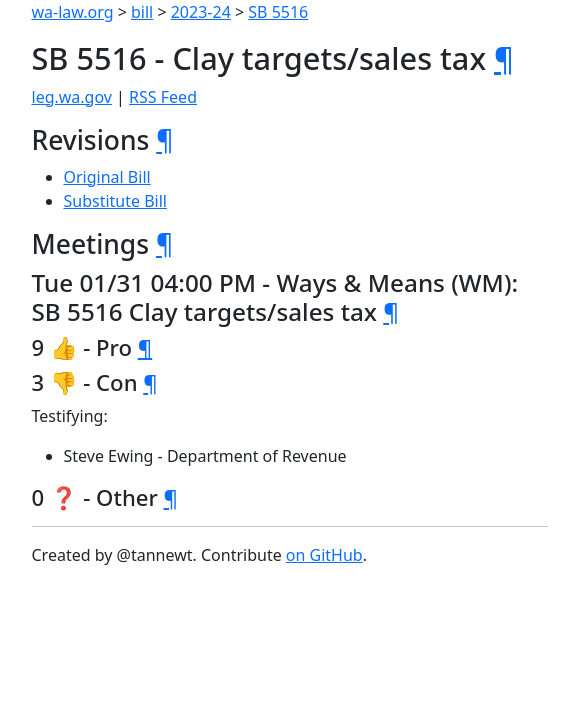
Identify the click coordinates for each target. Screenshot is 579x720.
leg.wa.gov (72, 97)
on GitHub (324, 555)
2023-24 (201, 12)
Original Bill (107, 177)
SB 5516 (278, 12)
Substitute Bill (116, 201)
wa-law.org (73, 12)
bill (142, 12)
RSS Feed (163, 97)
